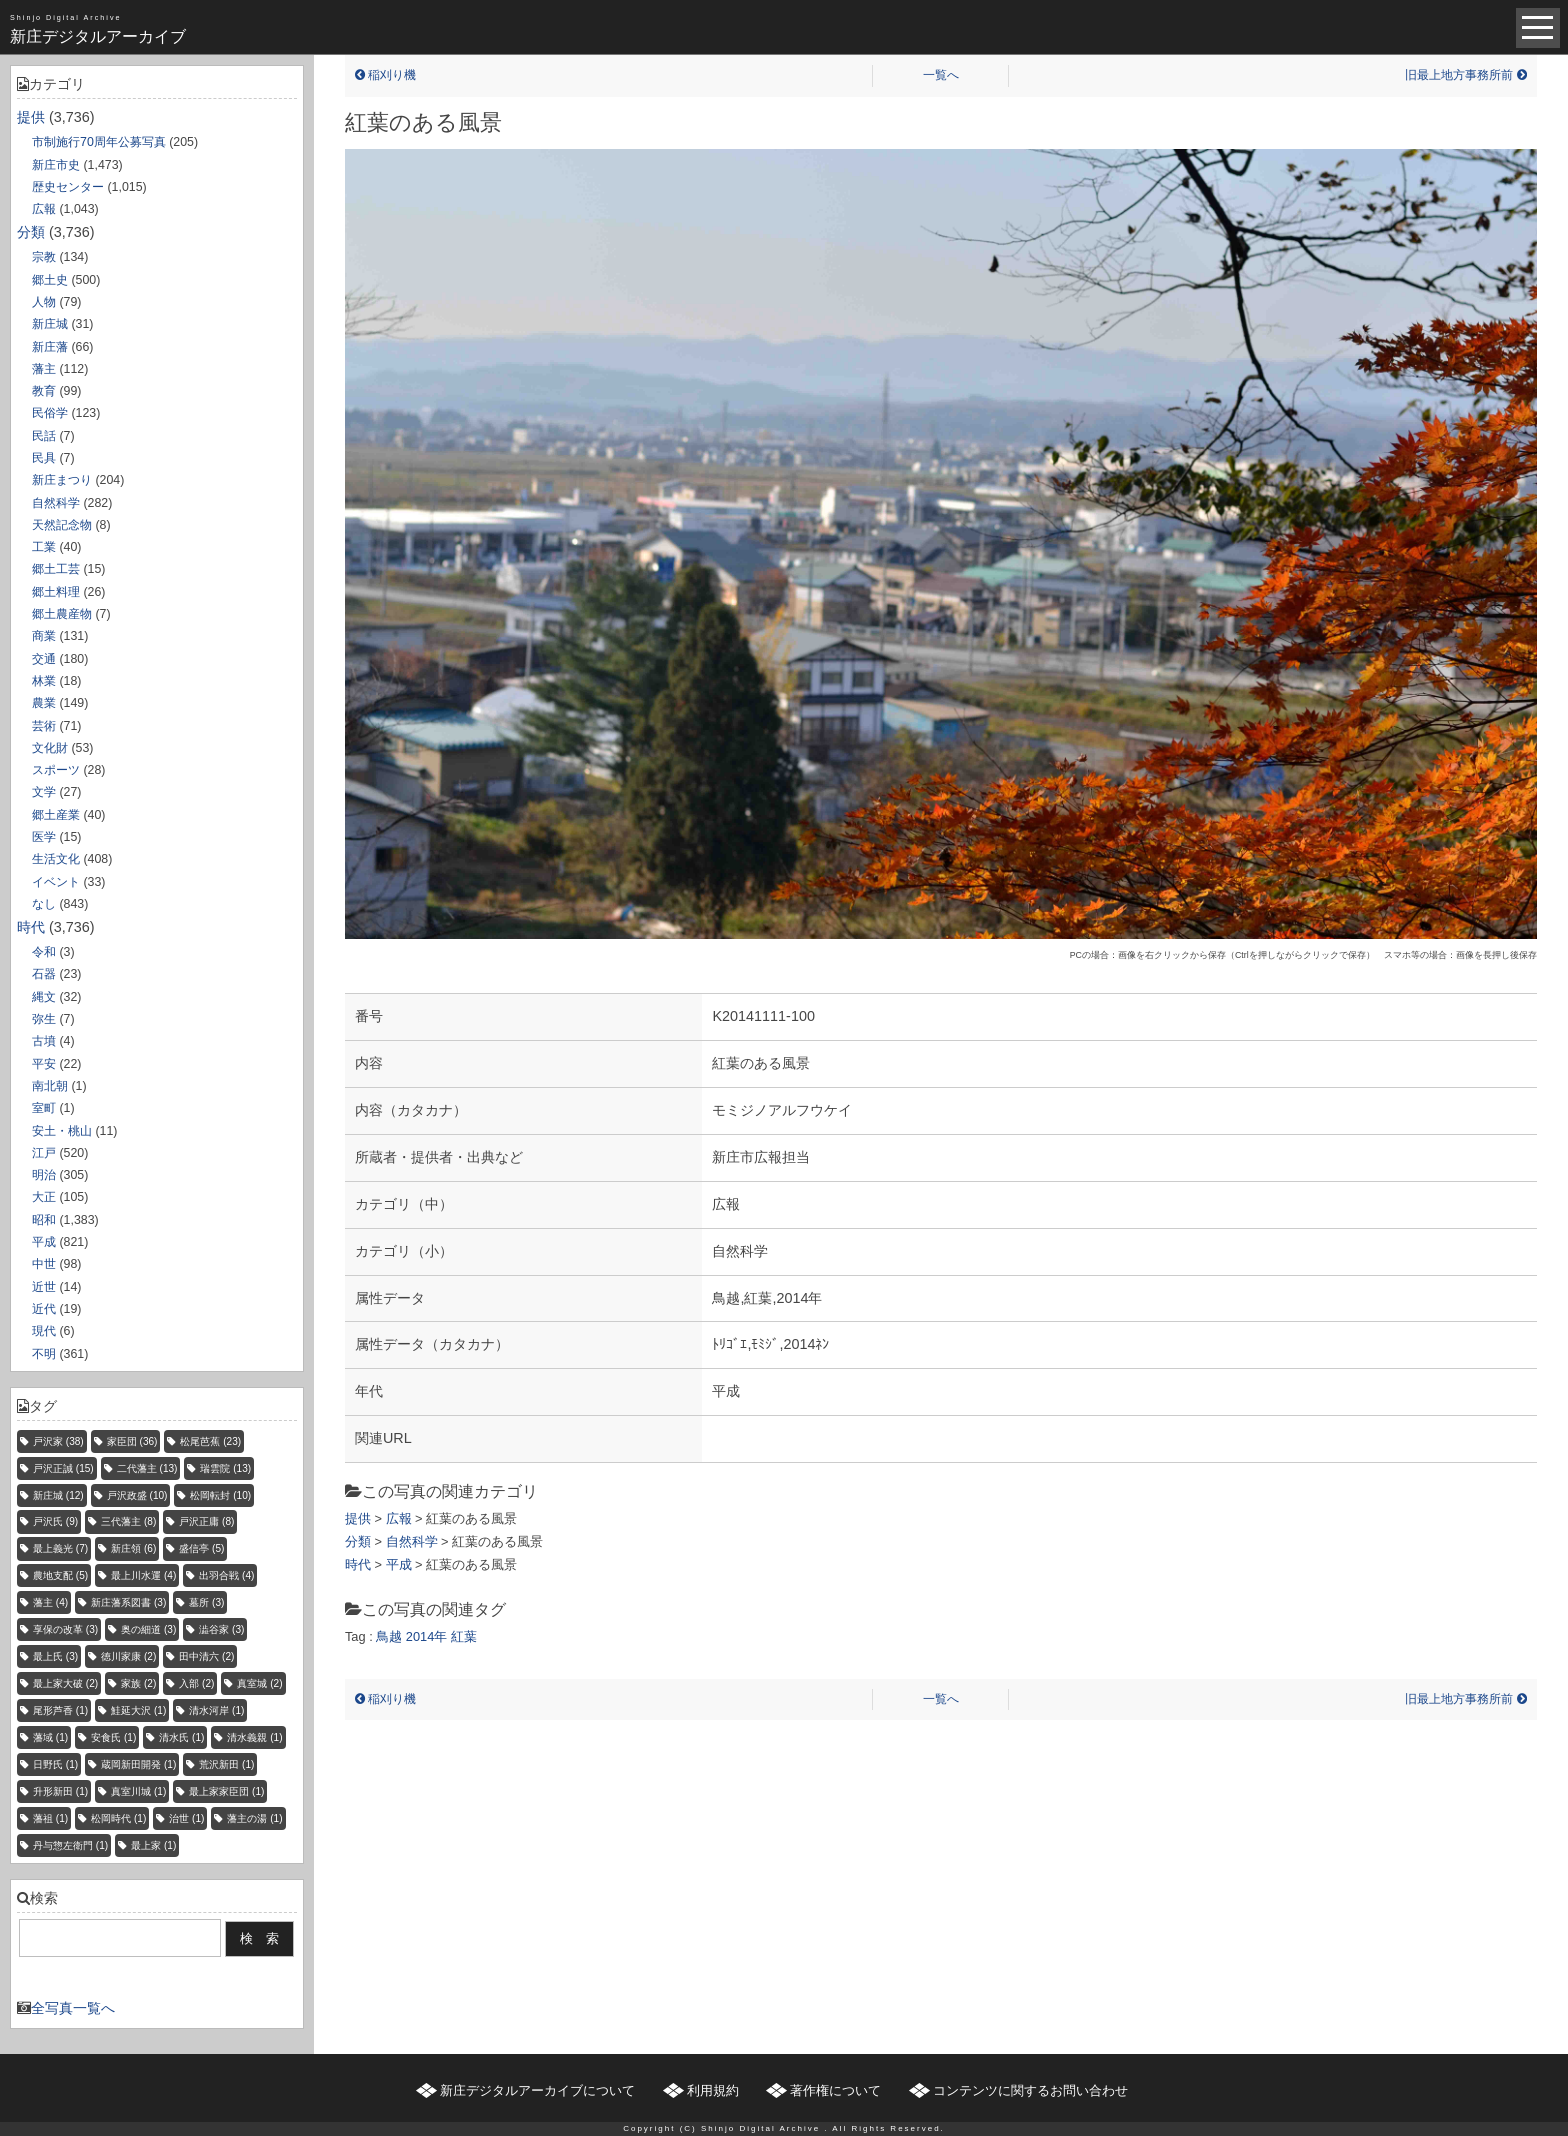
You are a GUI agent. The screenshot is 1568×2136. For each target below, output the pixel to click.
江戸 (44, 1153)
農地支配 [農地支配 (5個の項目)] (60, 1575)
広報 (44, 209)
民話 (44, 436)
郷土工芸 (56, 569)
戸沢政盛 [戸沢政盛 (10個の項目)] (137, 1495)
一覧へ (941, 75)
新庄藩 (50, 347)
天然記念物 (62, 525)
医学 (44, 837)
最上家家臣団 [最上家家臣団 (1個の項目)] (226, 1791)
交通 (44, 659)
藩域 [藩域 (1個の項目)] (50, 1737)
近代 (44, 1309)
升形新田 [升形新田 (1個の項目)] (60, 1791)
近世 (44, 1287)
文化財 (50, 748)
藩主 (44, 369)
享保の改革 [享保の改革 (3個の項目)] (65, 1629)
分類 (31, 232)
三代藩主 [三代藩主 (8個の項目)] (128, 1521)
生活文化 (56, 859)
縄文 (44, 997)
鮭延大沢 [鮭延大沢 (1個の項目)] (138, 1710)
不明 (44, 1354)
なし (44, 904)
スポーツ (56, 770)
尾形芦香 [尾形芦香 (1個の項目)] (60, 1710)
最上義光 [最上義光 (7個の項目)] (60, 1548)
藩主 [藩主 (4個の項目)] (50, 1602)
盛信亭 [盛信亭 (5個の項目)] (201, 1548)
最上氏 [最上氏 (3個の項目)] (55, 1656)
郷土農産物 (62, 614)
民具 (44, 458)
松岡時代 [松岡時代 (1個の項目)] (118, 1818)
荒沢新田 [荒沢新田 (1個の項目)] (226, 1764)
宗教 (44, 257)
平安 (44, 1064)
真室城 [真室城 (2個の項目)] (259, 1683)
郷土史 (50, 280)
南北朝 (50, 1086)
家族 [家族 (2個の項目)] (138, 1683)
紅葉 (464, 1636)
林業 (44, 681)
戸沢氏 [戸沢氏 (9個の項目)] (55, 1521)
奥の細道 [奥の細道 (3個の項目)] (148, 1629)
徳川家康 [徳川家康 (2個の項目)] (128, 1656)
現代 (44, 1331)
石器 (44, 974)
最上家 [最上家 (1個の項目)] (153, 1845)
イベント (56, 882)
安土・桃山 (62, 1131)
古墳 (44, 1041)
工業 (44, 547)
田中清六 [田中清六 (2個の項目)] (206, 1656)
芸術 (44, 726)
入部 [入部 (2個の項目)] (196, 1683)
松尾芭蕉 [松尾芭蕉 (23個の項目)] (210, 1441)
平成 (44, 1242)
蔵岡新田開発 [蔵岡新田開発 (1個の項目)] (138, 1764)
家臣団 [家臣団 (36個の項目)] (132, 1441)
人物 (44, 302)
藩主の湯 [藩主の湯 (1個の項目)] (254, 1818)
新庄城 (50, 324)
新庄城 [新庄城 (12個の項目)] (58, 1495)
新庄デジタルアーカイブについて (537, 2090)
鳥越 (389, 1636)
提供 (31, 117)
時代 (31, 927)
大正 (44, 1197)
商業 (44, 636)
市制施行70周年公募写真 (99, 142)
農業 (44, 703)
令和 (44, 952)
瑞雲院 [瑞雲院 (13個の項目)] (225, 1468)
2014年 (426, 1636)
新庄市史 (56, 165)
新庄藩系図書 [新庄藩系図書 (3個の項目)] (128, 1602)
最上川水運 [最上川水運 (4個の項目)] (143, 1575)
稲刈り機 (385, 75)
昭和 (44, 1220)
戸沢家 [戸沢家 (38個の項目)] (58, 1441)
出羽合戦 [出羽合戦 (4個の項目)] (226, 1575)
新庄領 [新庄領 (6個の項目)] (133, 1548)
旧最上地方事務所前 (1465, 75)
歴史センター (68, 187)
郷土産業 (56, 815)
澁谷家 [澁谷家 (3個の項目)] (221, 1629)
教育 (44, 391)
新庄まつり (62, 480)
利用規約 (713, 2090)
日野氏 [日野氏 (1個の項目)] (55, 1764)
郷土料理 (56, 592)
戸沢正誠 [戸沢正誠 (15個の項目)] (63, 1468)
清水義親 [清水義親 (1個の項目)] (254, 1737)
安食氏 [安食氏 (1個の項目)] (113, 1737)
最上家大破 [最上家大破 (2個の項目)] (65, 1683)
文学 (44, 792)
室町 (44, 1108)
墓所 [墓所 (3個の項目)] (206, 1602)
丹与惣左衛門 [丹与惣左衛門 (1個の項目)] (70, 1845)
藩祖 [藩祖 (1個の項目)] (50, 1818)
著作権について (835, 2090)
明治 (44, 1175)
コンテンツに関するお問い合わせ (1030, 2090)
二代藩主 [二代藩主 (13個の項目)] (147, 1468)
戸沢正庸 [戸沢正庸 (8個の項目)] (206, 1521)
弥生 (44, 1019)
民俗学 (50, 413)
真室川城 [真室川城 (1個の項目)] (138, 1791)
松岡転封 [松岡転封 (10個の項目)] (220, 1495)
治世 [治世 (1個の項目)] (186, 1818)
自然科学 (56, 503)
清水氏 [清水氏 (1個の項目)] (181, 1737)
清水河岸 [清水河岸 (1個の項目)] (216, 1710)
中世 (44, 1264)
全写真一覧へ (73, 2008)
